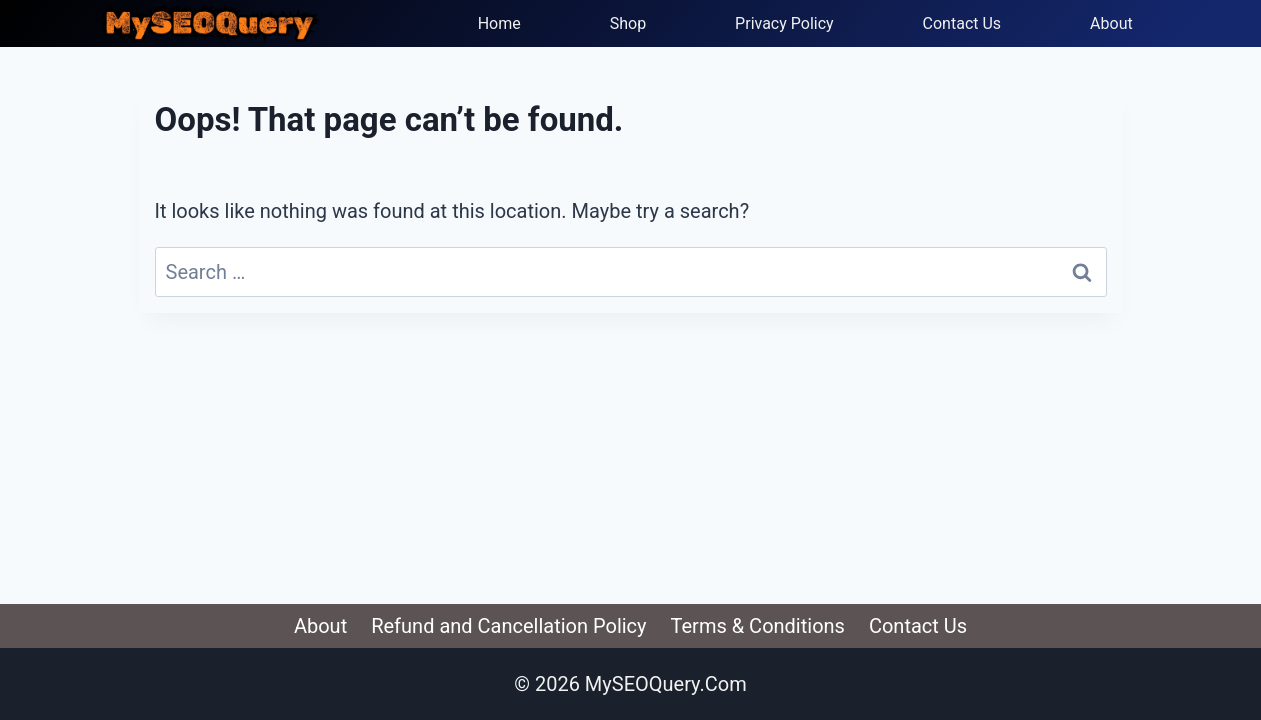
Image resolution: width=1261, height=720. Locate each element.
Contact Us (962, 23)
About (1111, 23)
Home (499, 23)
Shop (628, 23)
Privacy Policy (784, 23)
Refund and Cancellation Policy (508, 626)
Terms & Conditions (758, 626)
